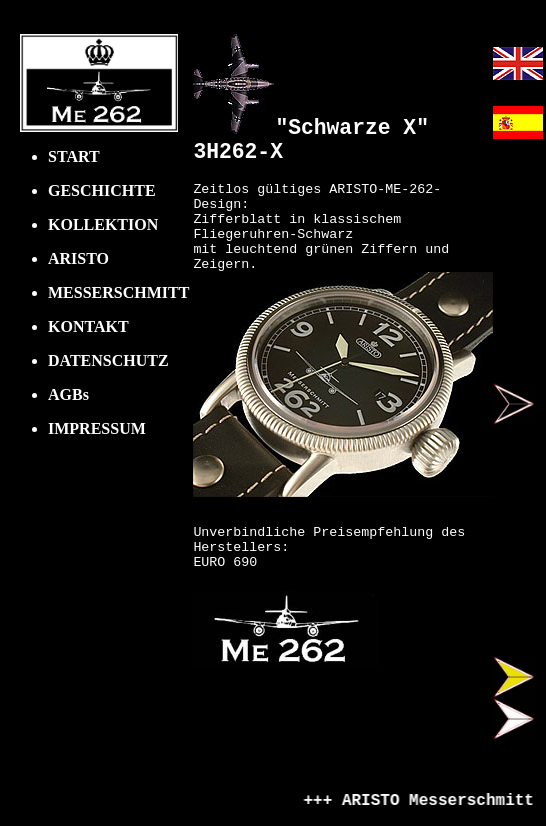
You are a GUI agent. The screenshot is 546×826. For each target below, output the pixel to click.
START (74, 156)
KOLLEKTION (103, 224)
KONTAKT (88, 326)
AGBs (68, 394)
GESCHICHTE (102, 190)
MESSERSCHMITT (118, 292)
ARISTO (78, 258)
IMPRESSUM (97, 428)
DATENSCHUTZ (108, 360)
